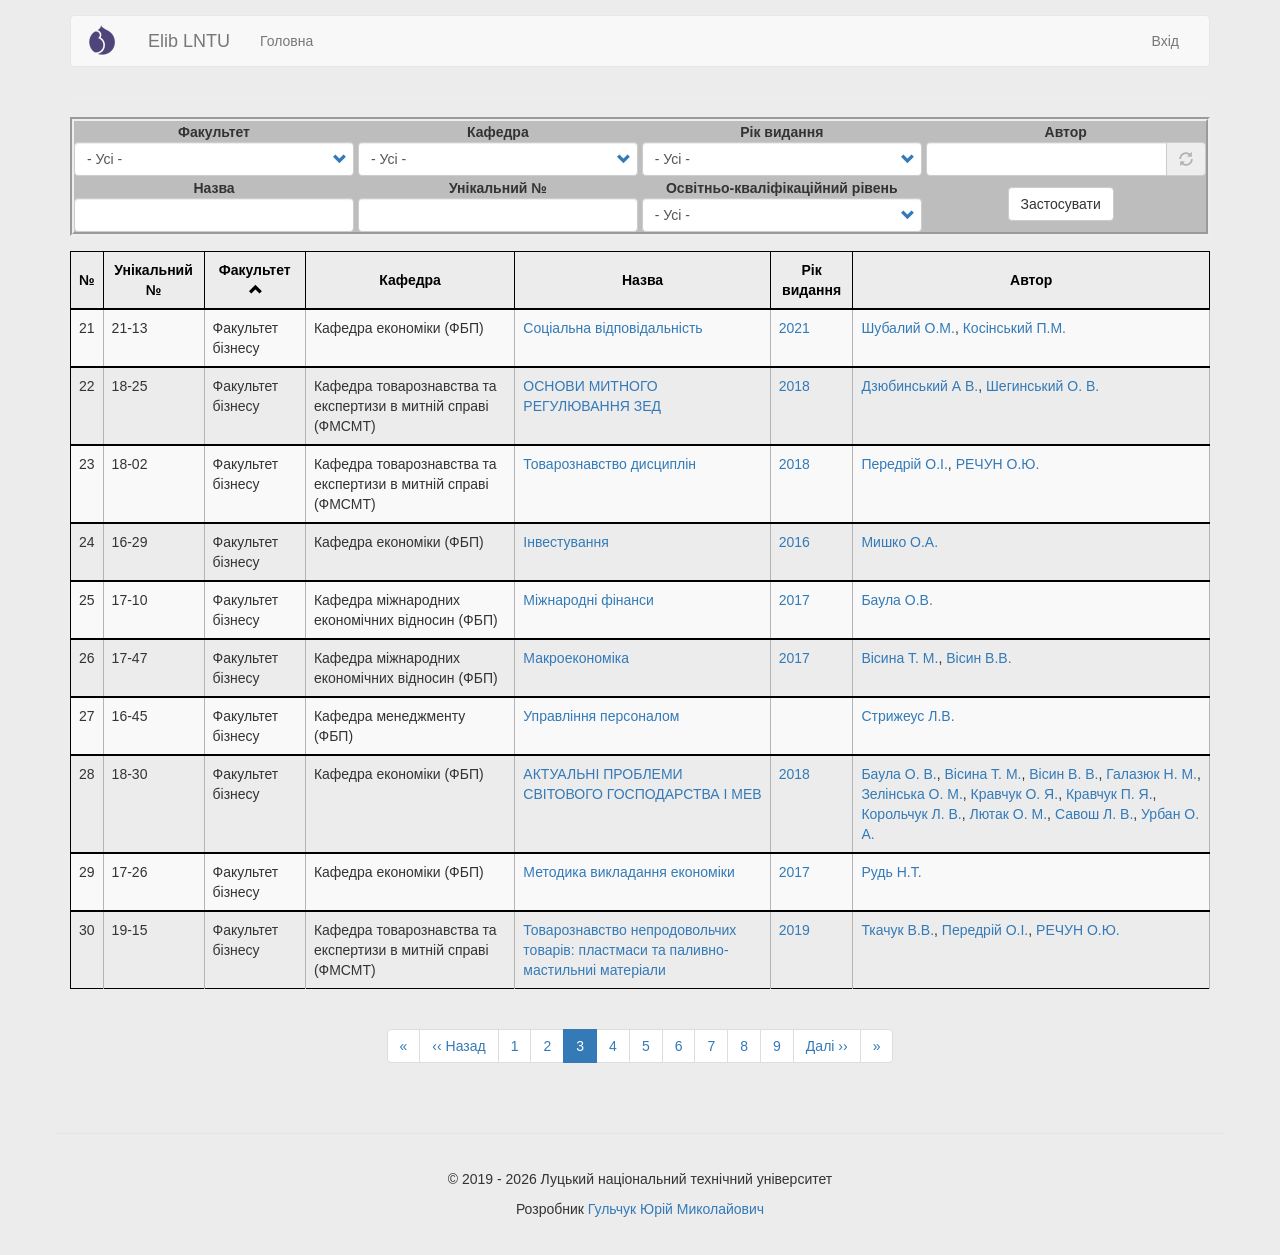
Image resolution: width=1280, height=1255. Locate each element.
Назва (213, 188)
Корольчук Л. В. (911, 814)
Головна (286, 41)
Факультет (214, 132)
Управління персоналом (601, 716)
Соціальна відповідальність (612, 328)
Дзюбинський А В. (919, 386)
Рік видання (781, 132)
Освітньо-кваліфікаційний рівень (782, 188)
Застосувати (1061, 204)
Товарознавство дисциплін (609, 464)
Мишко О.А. (899, 542)
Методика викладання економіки (628, 872)
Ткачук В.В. (897, 930)
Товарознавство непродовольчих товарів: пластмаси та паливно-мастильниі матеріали (629, 950)
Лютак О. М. (1008, 814)
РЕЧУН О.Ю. (998, 464)
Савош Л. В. (1094, 814)
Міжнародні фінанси (588, 600)
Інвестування (565, 542)
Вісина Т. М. (899, 658)
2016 (794, 542)
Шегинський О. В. (1042, 386)
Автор (1066, 132)
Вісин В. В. (1063, 774)
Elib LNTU (189, 41)
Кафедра (498, 132)
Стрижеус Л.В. (907, 716)
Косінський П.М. (1014, 328)
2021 (794, 328)
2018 (794, 386)
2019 (794, 930)
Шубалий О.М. (908, 328)
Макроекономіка (576, 658)
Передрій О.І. (904, 464)
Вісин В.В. (978, 658)
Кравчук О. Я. (1015, 794)
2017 (794, 600)
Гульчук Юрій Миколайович (676, 1209)
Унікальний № (498, 188)
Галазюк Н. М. (1151, 774)
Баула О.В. (896, 600)
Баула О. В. (898, 774)
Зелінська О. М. (911, 794)
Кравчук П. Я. (1109, 794)
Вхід (1165, 41)
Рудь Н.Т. (891, 872)
